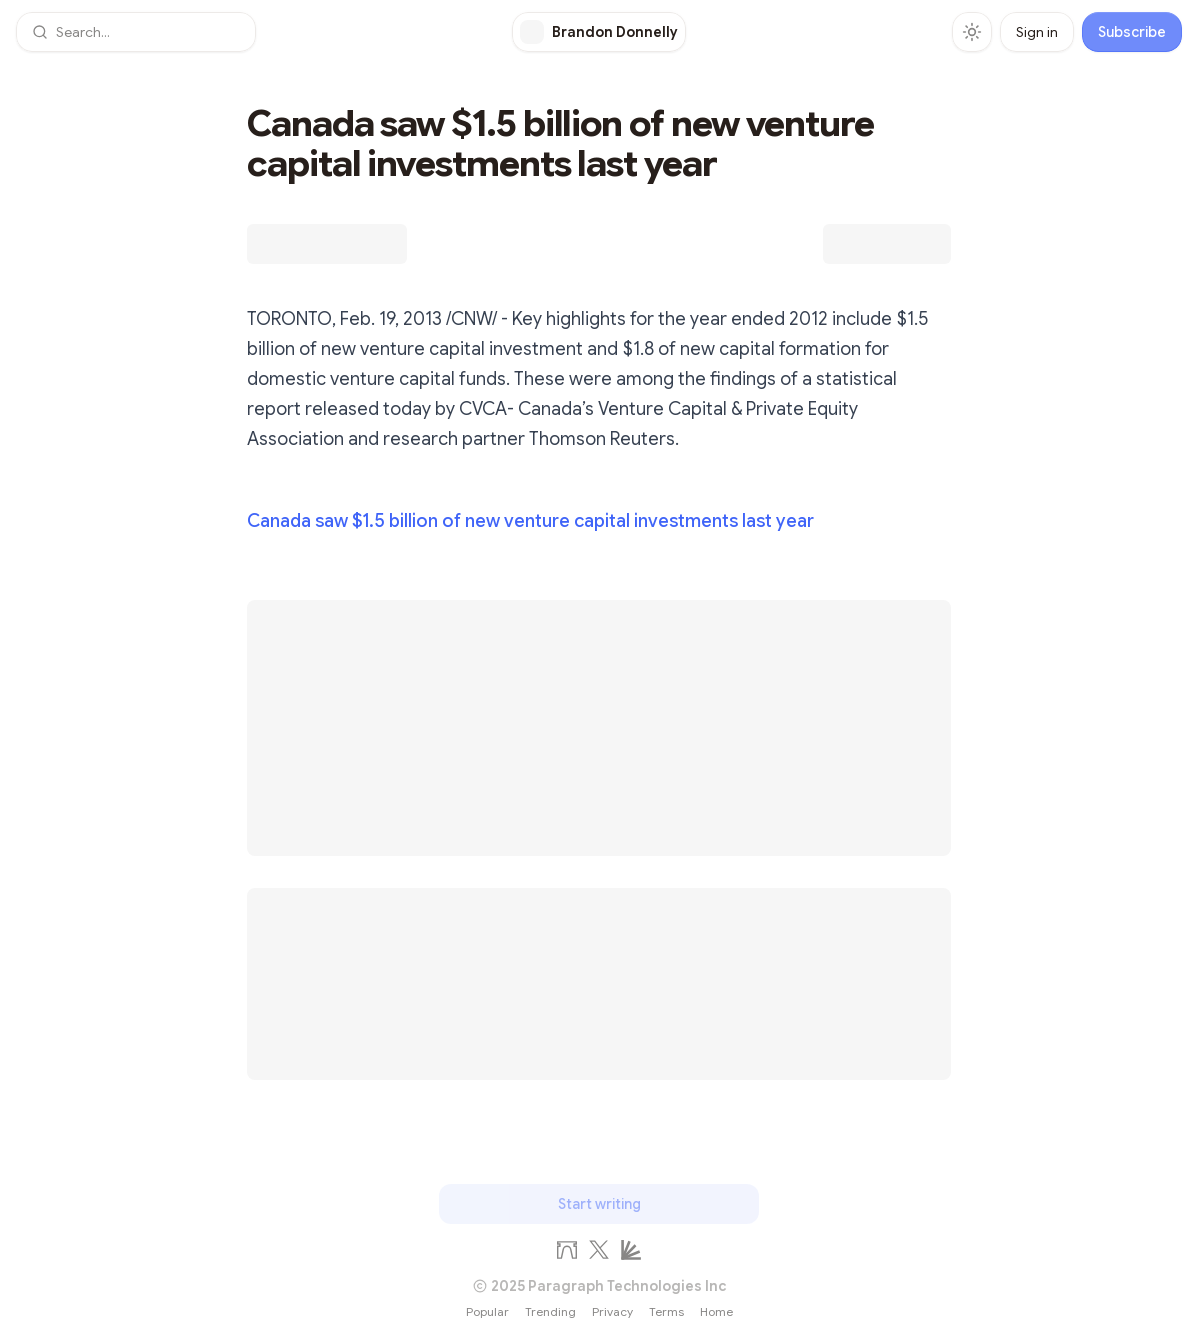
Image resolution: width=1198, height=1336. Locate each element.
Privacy (612, 1311)
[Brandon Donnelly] (599, 32)
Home (716, 1311)
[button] (136, 32)
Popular (487, 1311)
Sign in (1037, 32)
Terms (666, 1311)
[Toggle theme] (972, 32)
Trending (550, 1311)
